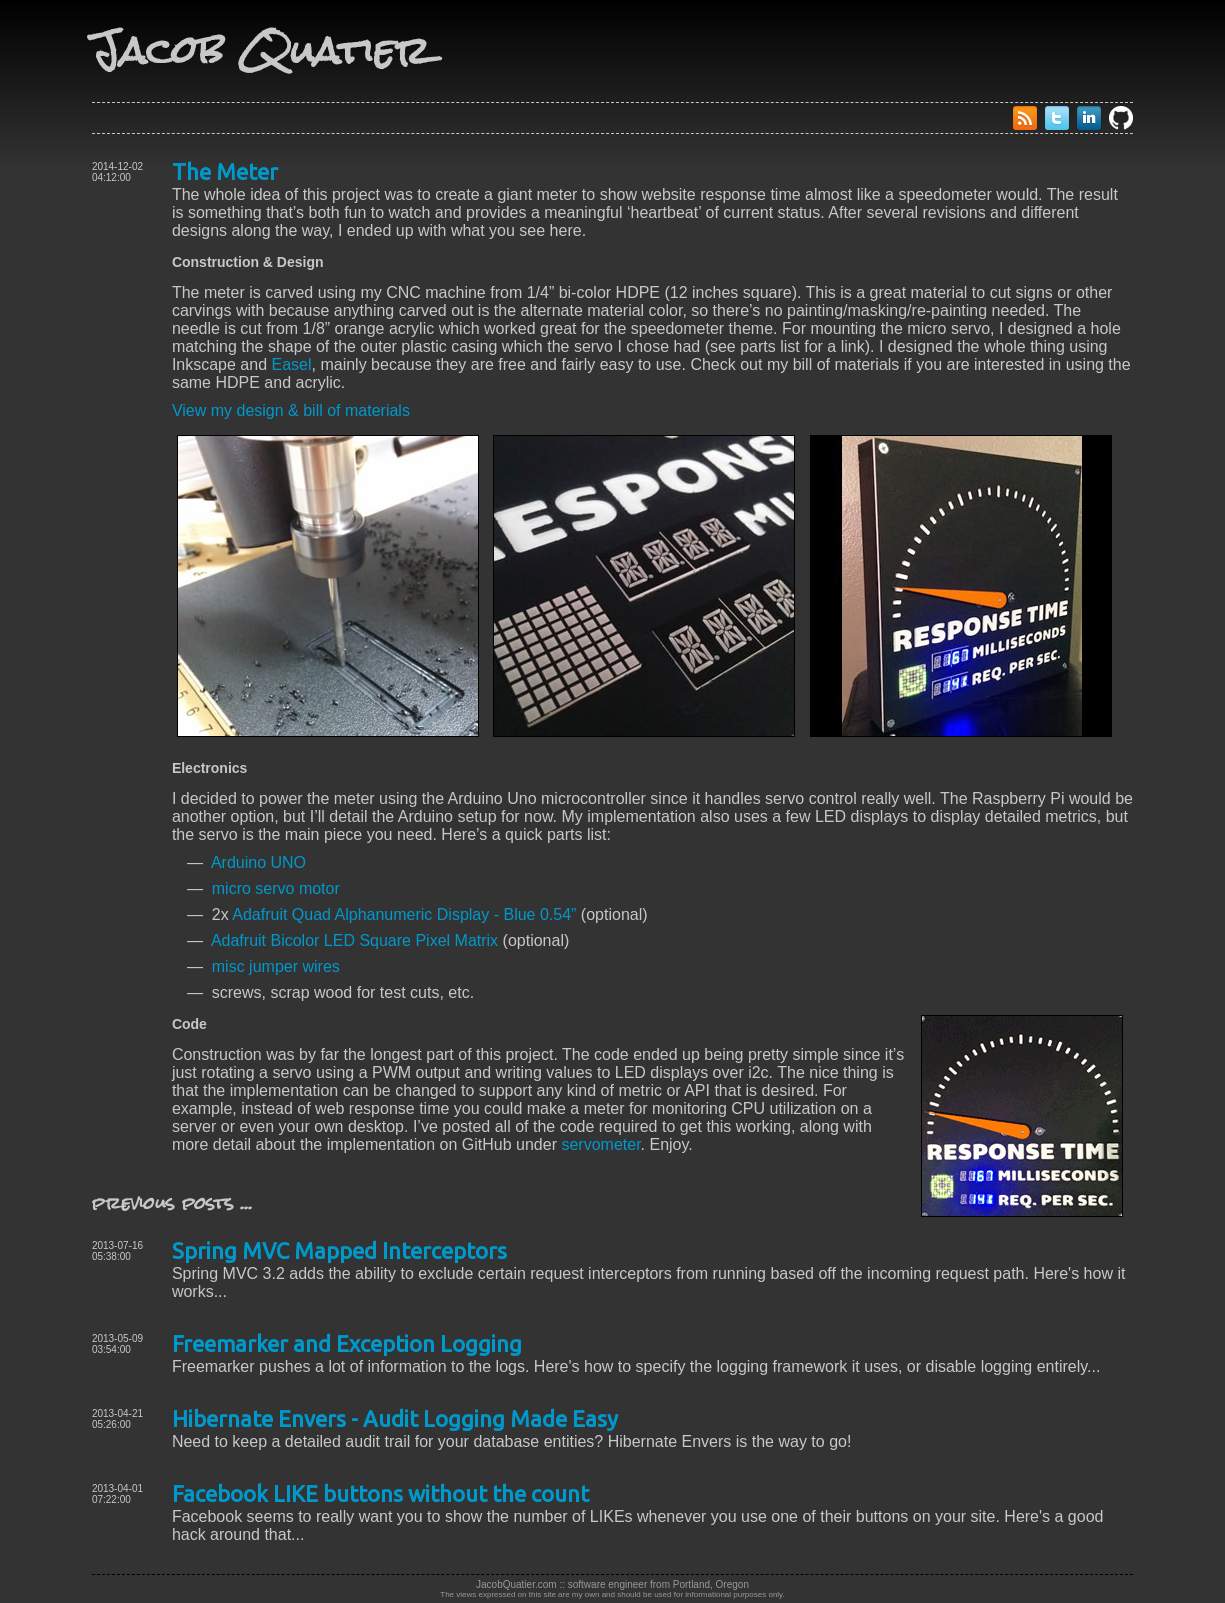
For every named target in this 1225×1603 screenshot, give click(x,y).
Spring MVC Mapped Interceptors (339, 1250)
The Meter (225, 171)
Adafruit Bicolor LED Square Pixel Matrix (354, 940)
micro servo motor (276, 888)
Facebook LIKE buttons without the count (380, 1493)
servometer (600, 1144)
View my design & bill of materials (291, 410)
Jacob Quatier (261, 50)
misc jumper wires (276, 966)
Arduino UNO (258, 862)
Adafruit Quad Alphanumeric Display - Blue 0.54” (404, 914)
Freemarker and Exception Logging (347, 1343)
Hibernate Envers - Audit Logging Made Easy (395, 1418)
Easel (292, 364)
